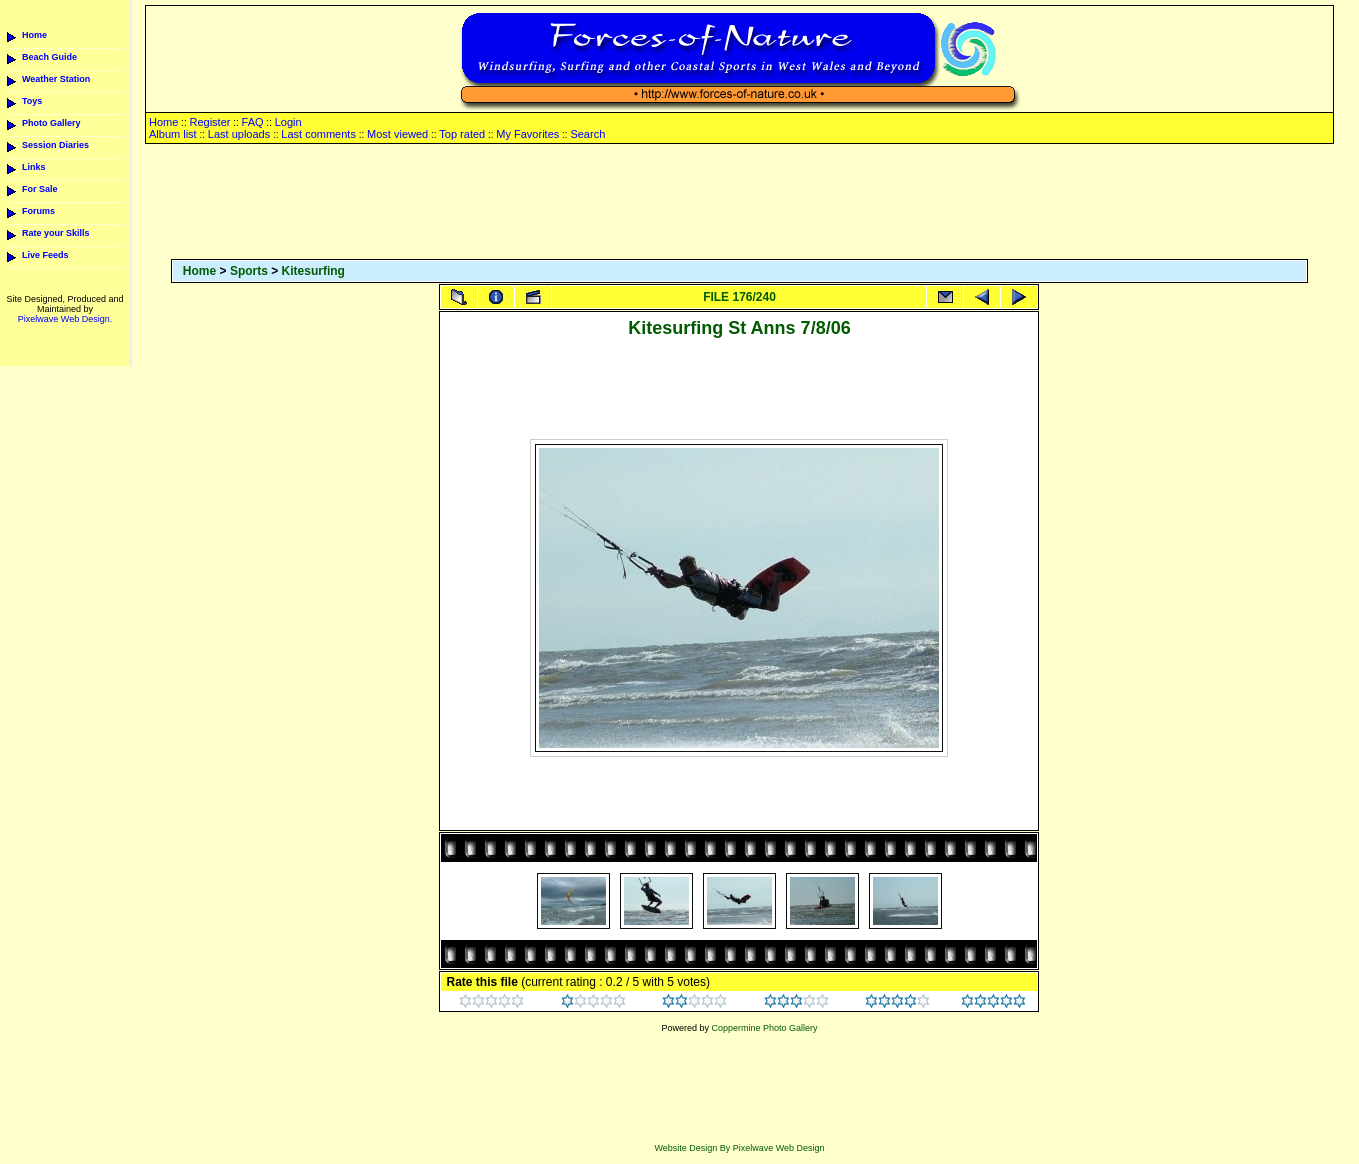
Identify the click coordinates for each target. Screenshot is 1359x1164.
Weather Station (56, 79)
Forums (38, 211)
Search (587, 134)
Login (288, 122)
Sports (249, 271)
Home (34, 35)
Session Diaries (55, 145)
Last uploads (239, 134)
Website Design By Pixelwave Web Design (739, 1148)
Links (34, 167)
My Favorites (527, 134)
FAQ (253, 122)
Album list (173, 134)
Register (209, 122)
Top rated (462, 134)
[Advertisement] (739, 203)
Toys (32, 101)
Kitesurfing (313, 271)
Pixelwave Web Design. (65, 319)
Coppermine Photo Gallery (764, 1028)
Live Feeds (45, 255)
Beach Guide (49, 57)
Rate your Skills (56, 233)
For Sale (40, 189)
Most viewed (397, 134)
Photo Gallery (51, 123)
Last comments (318, 134)
